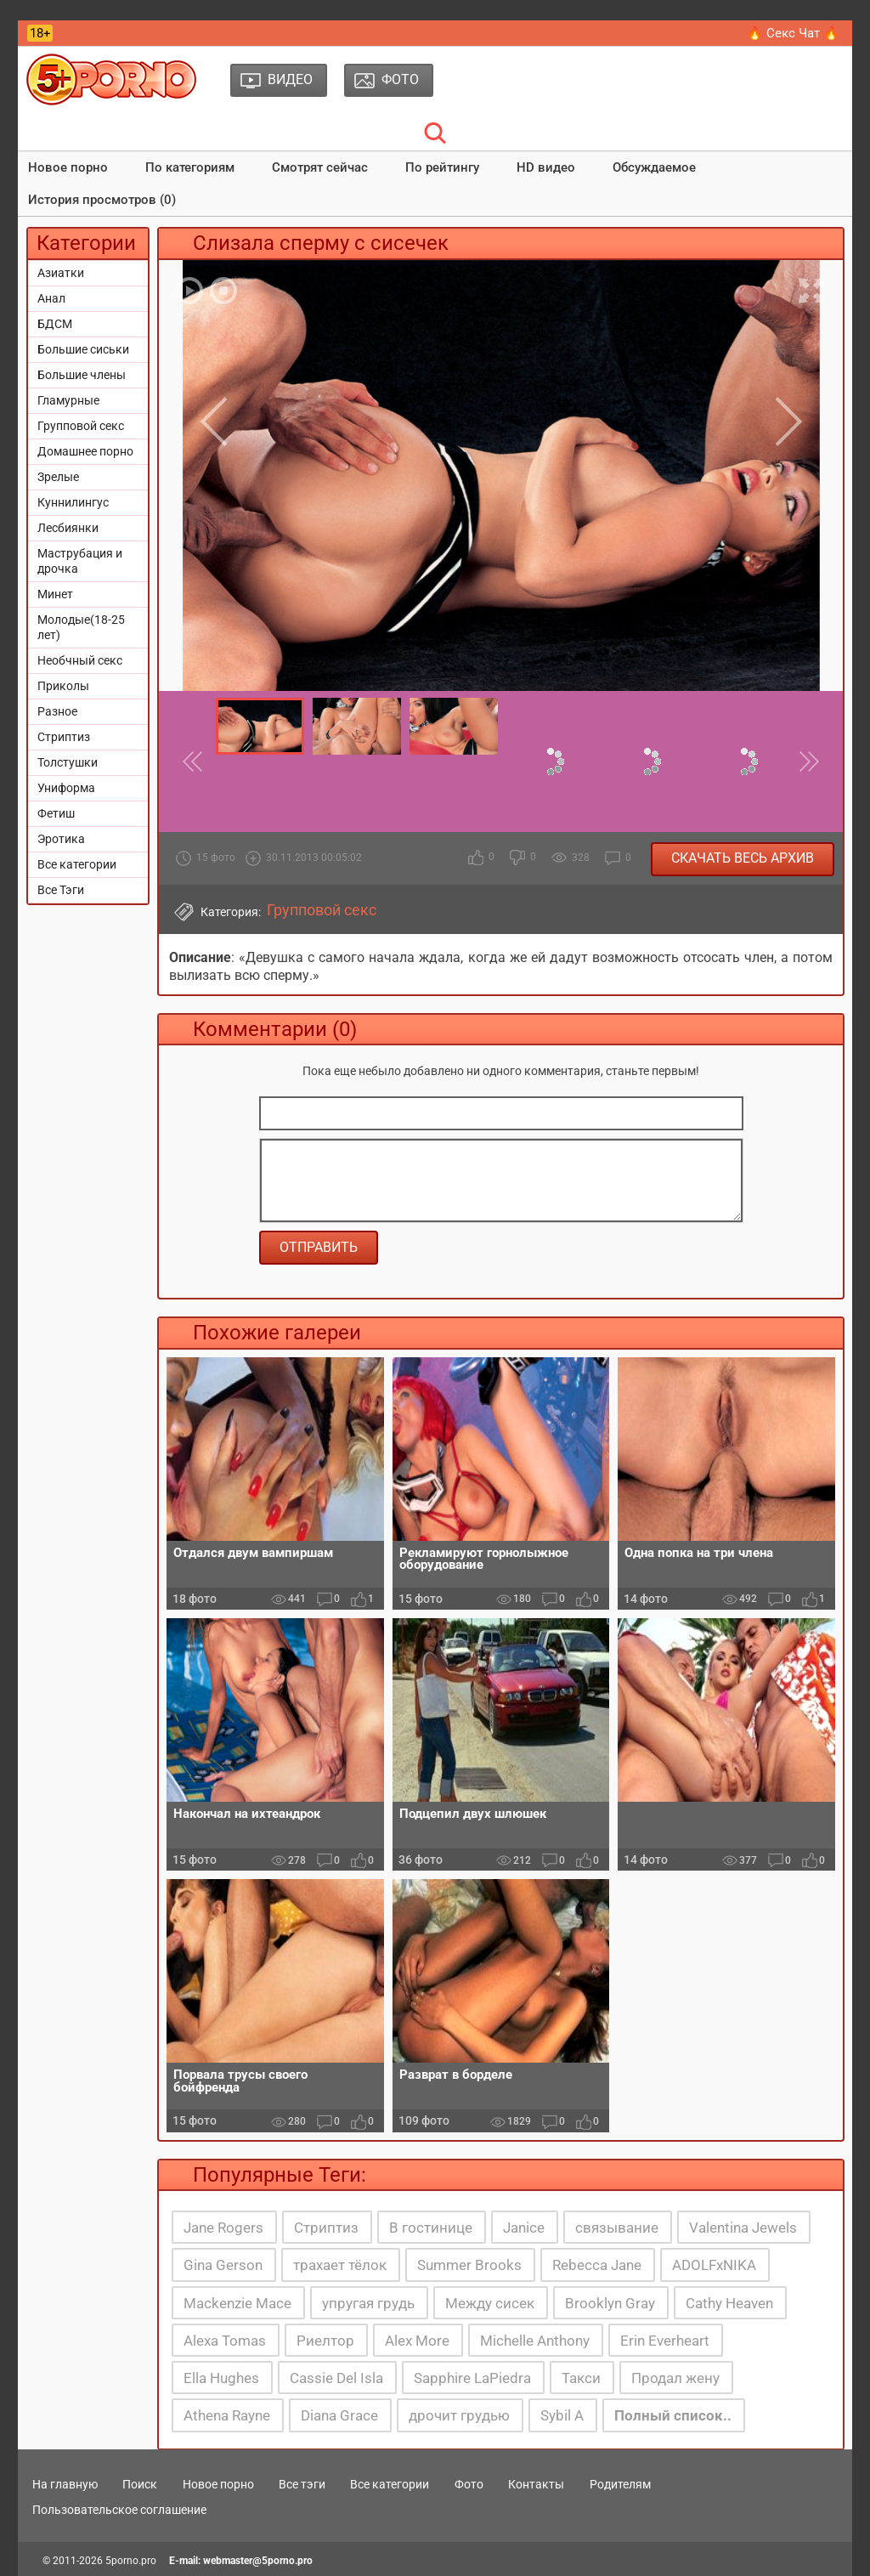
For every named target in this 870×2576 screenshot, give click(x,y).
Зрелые (58, 477)
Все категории (76, 864)
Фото (469, 2484)
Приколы (63, 686)
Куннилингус (73, 502)
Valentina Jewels (743, 2227)
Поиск (139, 2484)
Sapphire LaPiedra (472, 2377)
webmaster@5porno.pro (258, 2561)
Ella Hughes (221, 2377)
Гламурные (68, 400)
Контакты (536, 2484)
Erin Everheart (664, 2340)
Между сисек (489, 2303)
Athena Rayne (227, 2415)
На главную (65, 2484)
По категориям (189, 167)
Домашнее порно (85, 451)
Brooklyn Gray (610, 2303)
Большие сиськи (83, 349)
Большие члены (81, 375)
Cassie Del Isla (336, 2377)
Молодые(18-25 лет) (81, 627)
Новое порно (68, 167)
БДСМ (54, 324)
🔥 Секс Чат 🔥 (793, 33)
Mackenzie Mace (237, 2303)
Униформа (66, 788)
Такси (581, 2377)
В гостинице (430, 2227)
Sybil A (562, 2415)
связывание (616, 2227)
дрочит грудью (459, 2415)
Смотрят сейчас (320, 167)
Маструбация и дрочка (79, 560)
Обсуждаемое (654, 167)
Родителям (620, 2484)
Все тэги (302, 2484)
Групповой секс (80, 426)
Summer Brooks (469, 2264)
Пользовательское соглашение (119, 2510)
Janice (524, 2227)
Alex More (417, 2340)
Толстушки (67, 762)
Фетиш (56, 813)
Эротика (61, 839)
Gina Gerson (223, 2264)
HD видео (546, 167)
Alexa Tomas (225, 2340)
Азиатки (60, 273)
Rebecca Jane (596, 2264)
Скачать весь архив (742, 858)
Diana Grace (339, 2415)
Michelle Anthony (535, 2340)
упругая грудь (368, 2303)
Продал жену (675, 2377)
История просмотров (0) (102, 199)
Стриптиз (63, 737)
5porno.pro (130, 2561)
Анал (51, 298)
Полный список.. (673, 2415)
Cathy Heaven (729, 2303)
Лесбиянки (68, 528)
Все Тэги (60, 890)
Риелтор (325, 2340)
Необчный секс (79, 660)
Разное (57, 711)
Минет (55, 594)
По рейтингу (442, 167)
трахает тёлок (340, 2264)
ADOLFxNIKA (714, 2264)
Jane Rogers (223, 2227)
